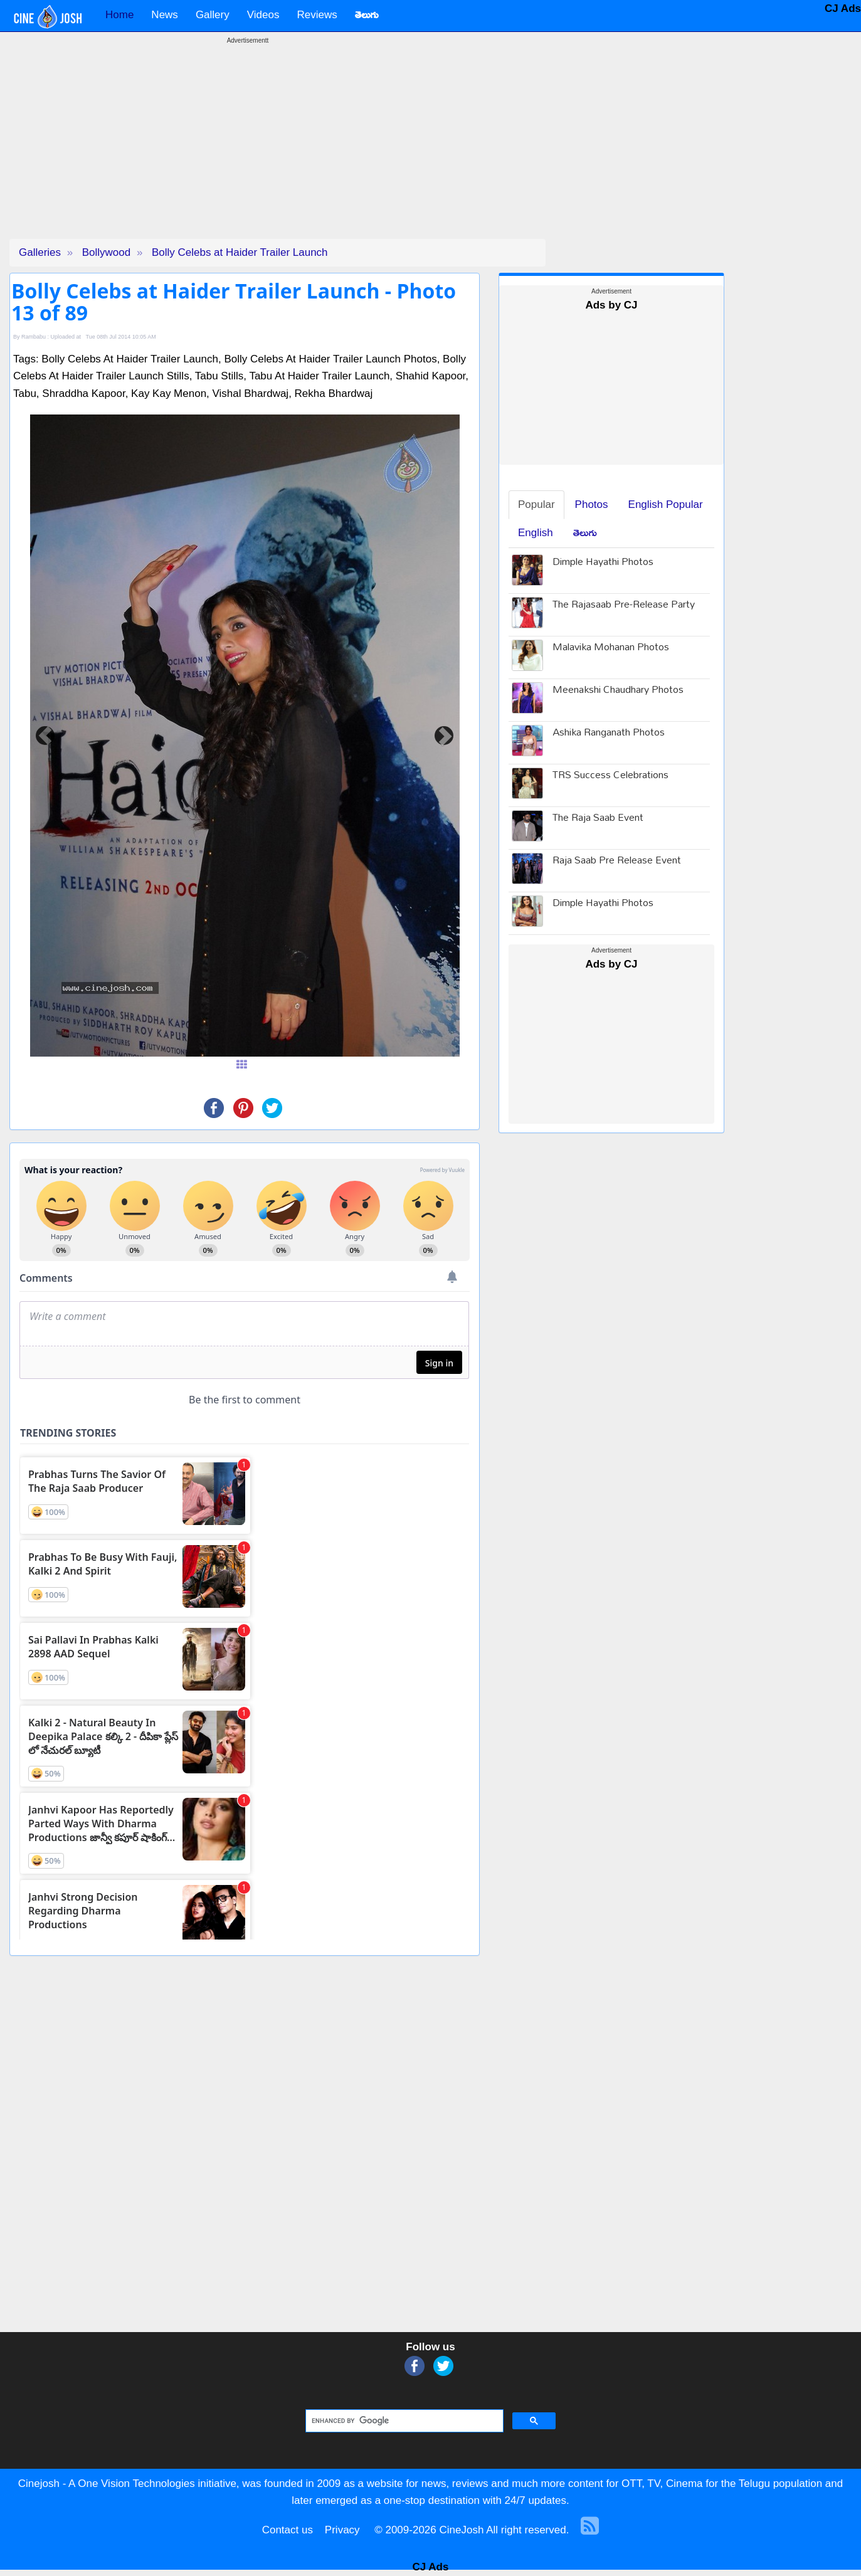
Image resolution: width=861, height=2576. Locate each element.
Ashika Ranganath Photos (608, 733)
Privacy (342, 2530)
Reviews (317, 15)
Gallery (213, 15)
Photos (591, 504)
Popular (536, 504)
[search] (403, 2421)
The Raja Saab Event (597, 818)
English (535, 533)
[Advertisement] (248, 151)
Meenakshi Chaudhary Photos (618, 690)
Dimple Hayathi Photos (602, 562)
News (164, 15)
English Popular (665, 504)
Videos (263, 15)
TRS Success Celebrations (610, 776)
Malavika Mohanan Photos (610, 648)
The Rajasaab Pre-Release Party (623, 605)
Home (119, 15)
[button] (45, 735)
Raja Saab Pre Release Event (616, 861)
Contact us (287, 2530)
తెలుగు (585, 533)
